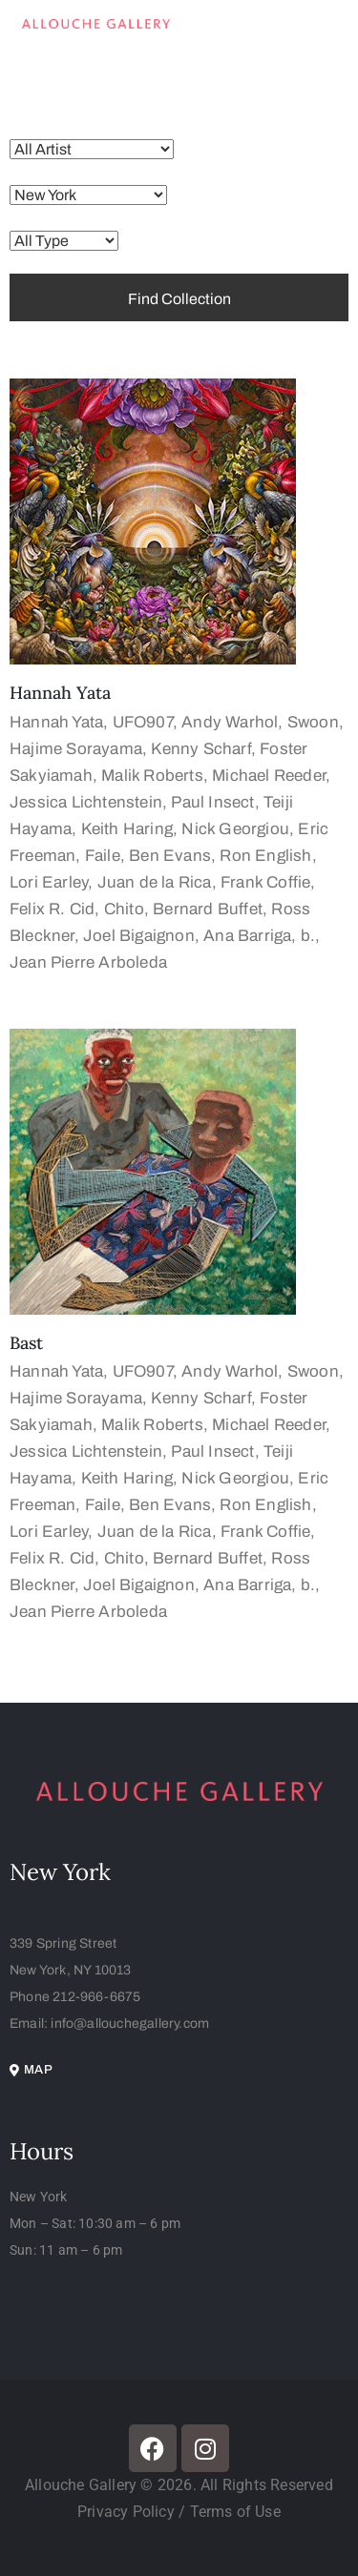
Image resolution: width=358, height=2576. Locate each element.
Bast (26, 1343)
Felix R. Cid (52, 909)
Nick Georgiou (235, 829)
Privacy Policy (128, 2512)
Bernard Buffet (208, 909)
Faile (102, 856)
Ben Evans (170, 856)
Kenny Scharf (200, 749)
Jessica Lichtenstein (86, 802)
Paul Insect (212, 802)
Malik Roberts (152, 776)
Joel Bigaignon (139, 936)
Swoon (313, 722)
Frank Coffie (265, 882)
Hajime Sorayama (76, 749)
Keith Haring (127, 829)
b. (308, 936)
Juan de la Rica (154, 882)
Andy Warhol (229, 722)
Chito (124, 909)
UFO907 (143, 722)
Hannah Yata (60, 693)
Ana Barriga (247, 936)
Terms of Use (235, 2512)
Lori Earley (49, 882)
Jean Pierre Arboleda (88, 962)
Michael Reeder (269, 776)
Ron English (265, 856)
